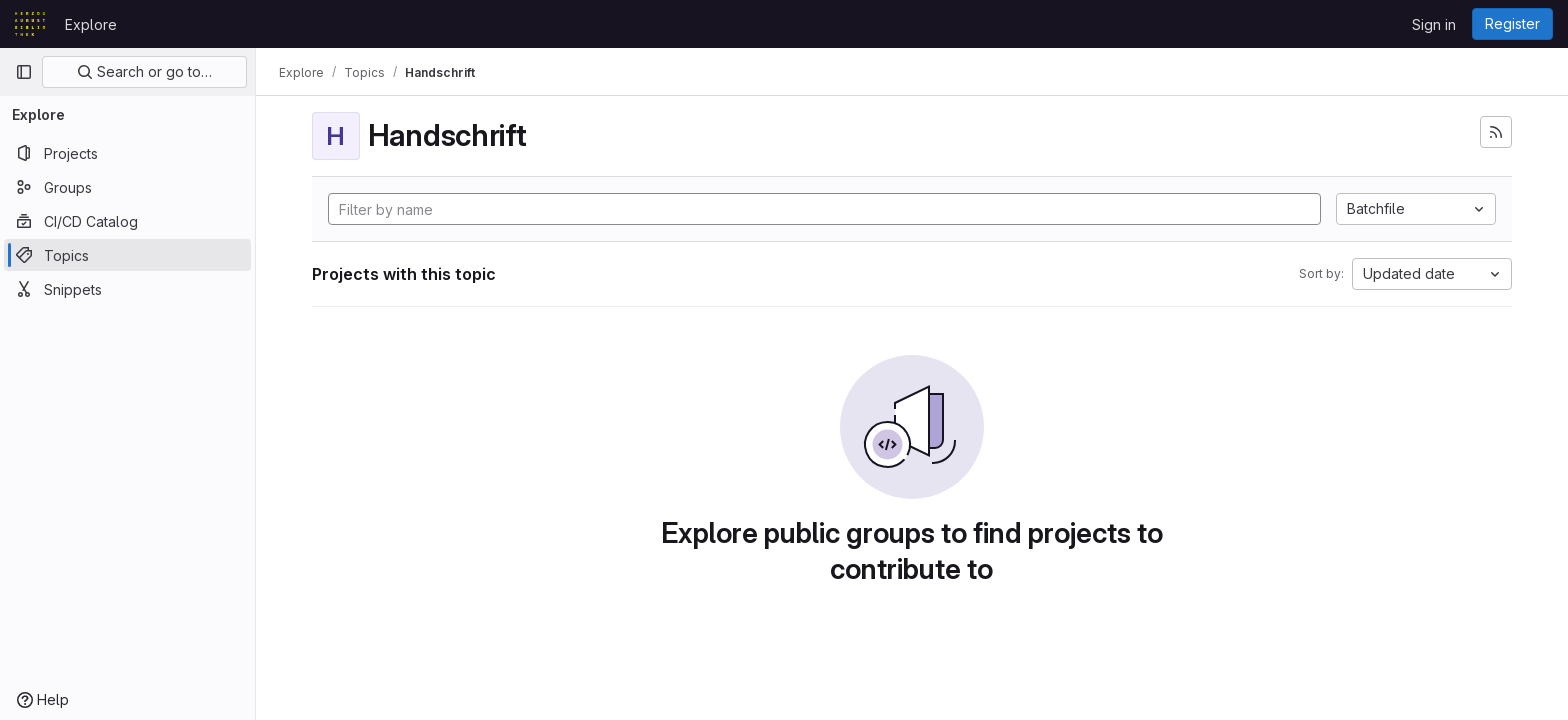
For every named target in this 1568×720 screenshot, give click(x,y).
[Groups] (127, 187)
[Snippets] (127, 289)
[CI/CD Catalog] (127, 221)
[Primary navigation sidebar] (24, 72)
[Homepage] (30, 24)
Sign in (1434, 24)
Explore (91, 24)
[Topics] (127, 255)
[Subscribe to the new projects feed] (1496, 132)
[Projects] (127, 153)
